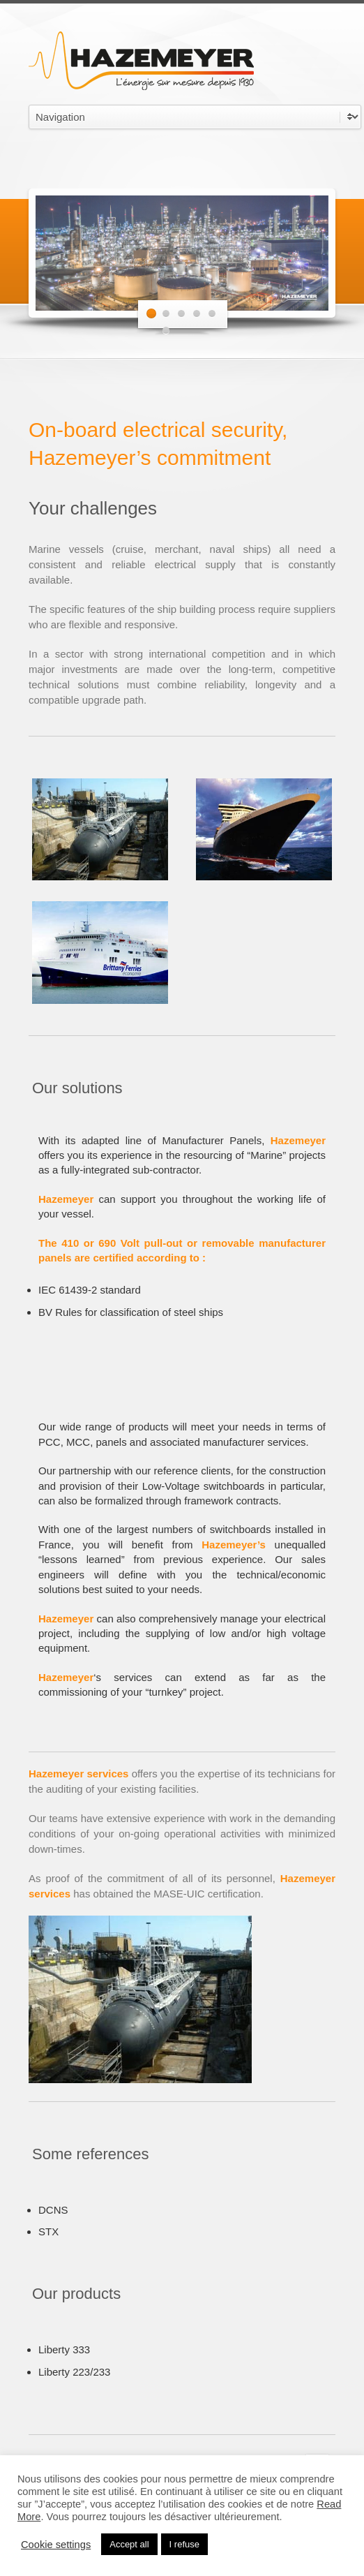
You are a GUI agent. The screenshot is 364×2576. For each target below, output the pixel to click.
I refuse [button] (184, 2544)
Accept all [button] (129, 2544)
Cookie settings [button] (56, 2544)
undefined (195, 117)
